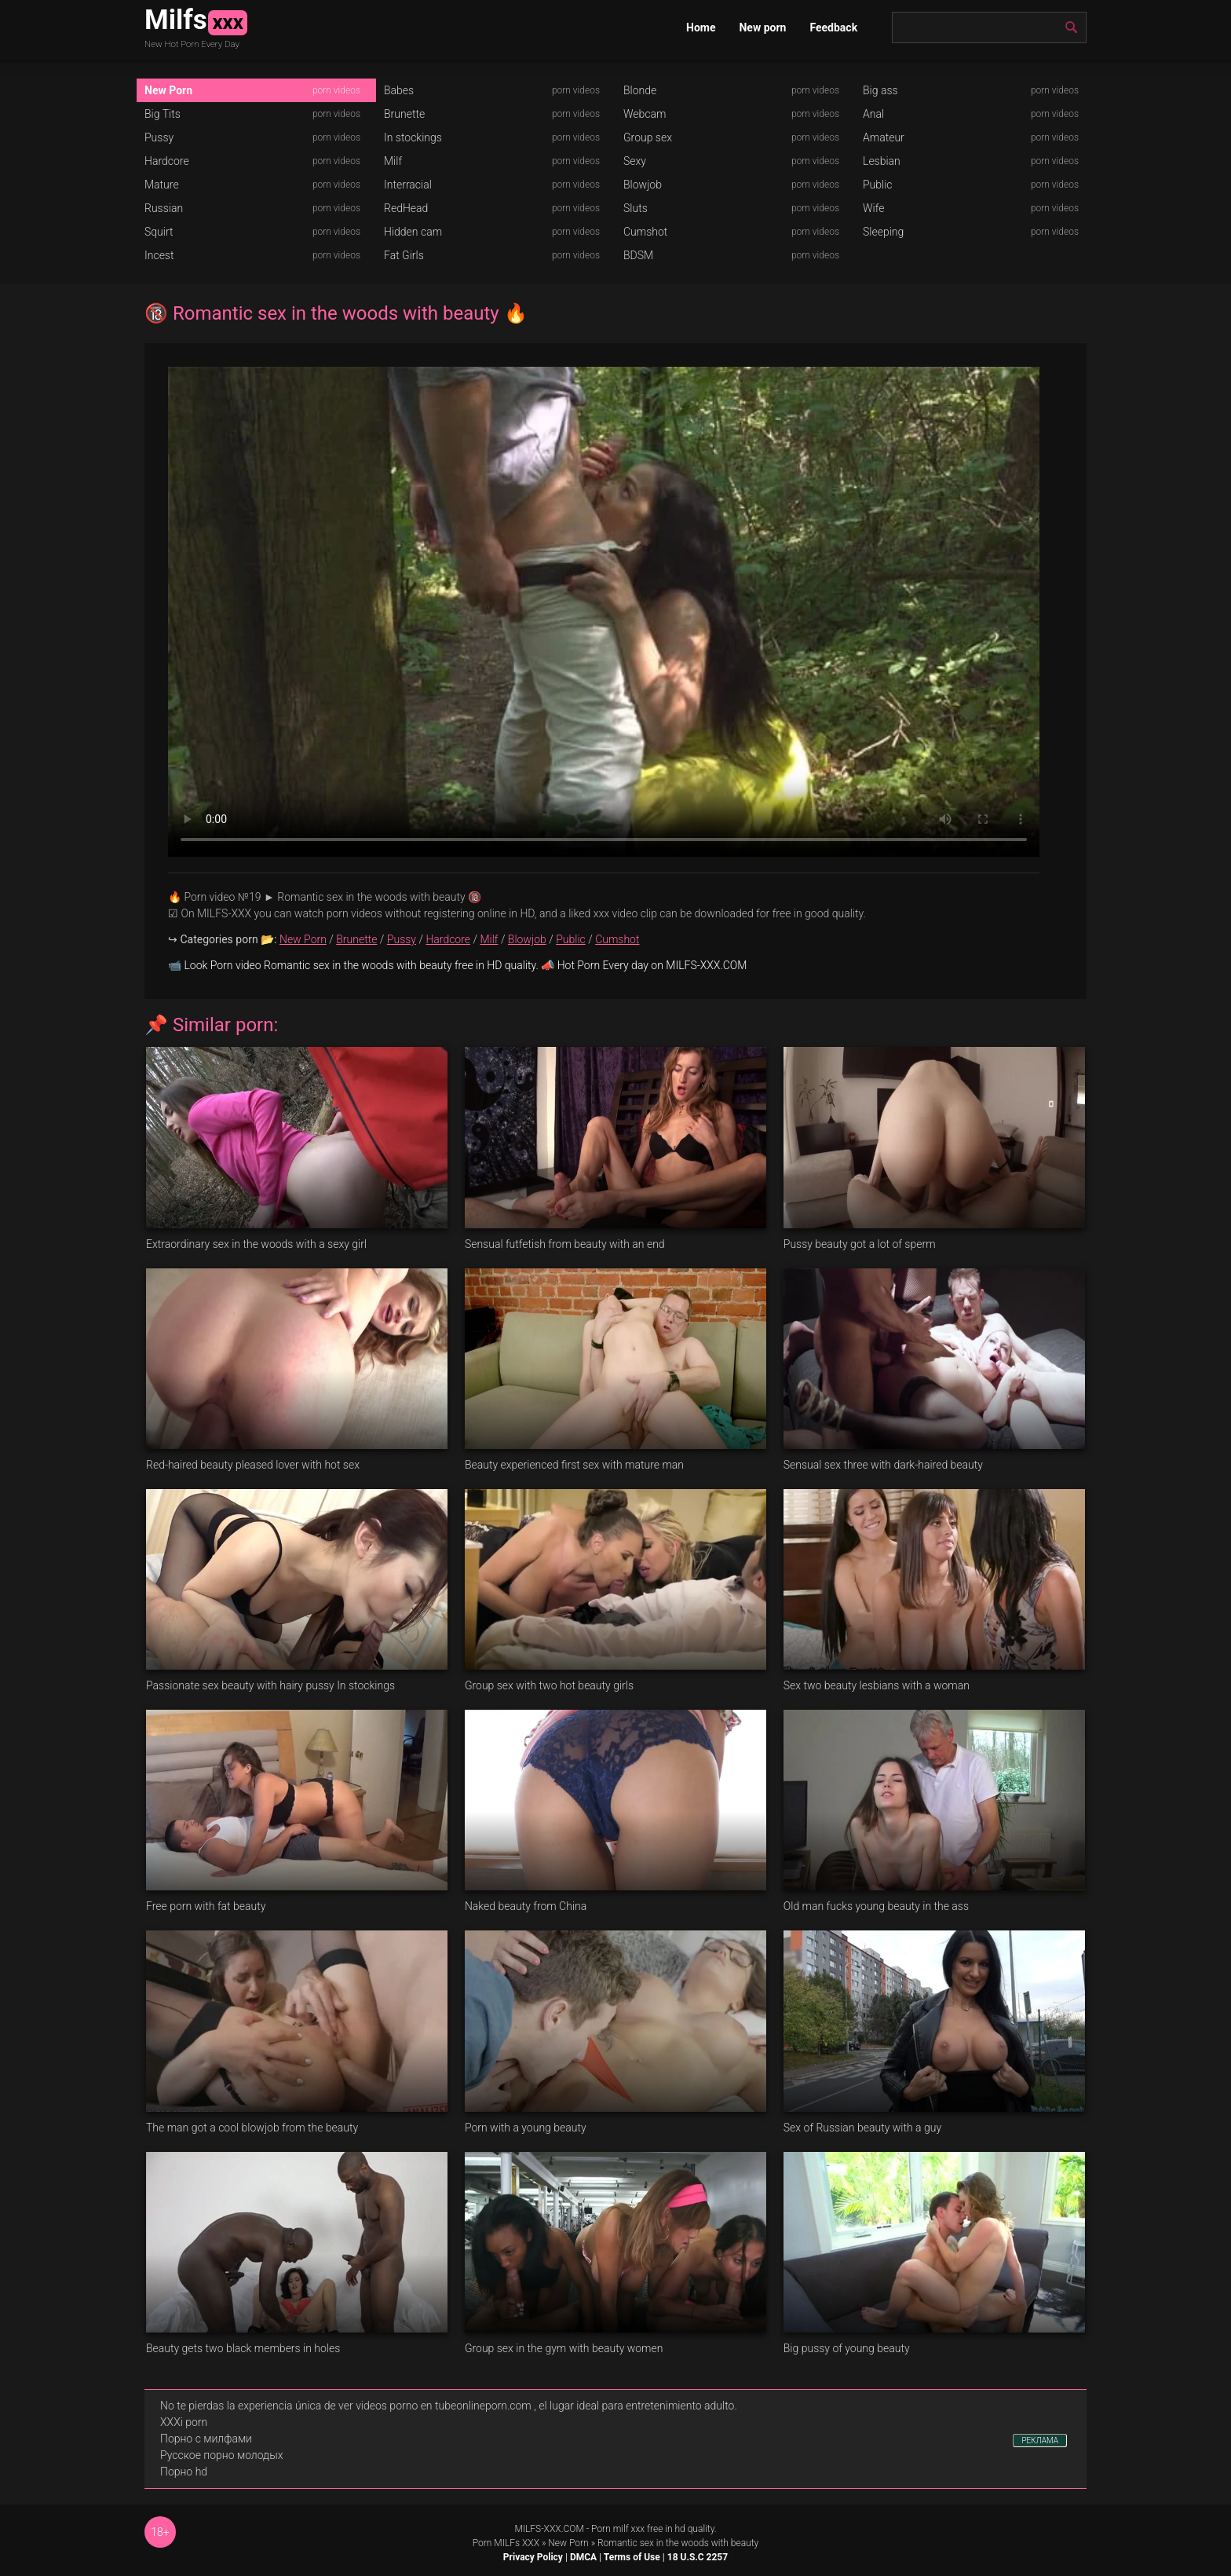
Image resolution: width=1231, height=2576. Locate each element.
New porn (762, 27)
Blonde (639, 90)
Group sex (647, 137)
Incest (159, 255)
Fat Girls (404, 255)
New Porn (168, 90)
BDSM (638, 255)
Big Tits (162, 114)
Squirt (159, 231)
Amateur (883, 137)
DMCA (583, 2557)
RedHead (406, 208)
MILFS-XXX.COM (548, 2528)
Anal (873, 114)
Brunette (404, 114)
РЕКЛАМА (1039, 2440)
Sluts (635, 208)
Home (700, 27)
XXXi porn (183, 2422)
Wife (873, 208)
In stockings (413, 137)
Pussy (159, 137)
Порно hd (183, 2471)
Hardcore (166, 161)
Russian (163, 208)
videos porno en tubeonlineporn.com (443, 2405)
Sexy (634, 161)
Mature (161, 184)
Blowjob (642, 184)
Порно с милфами (206, 2438)
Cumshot (645, 231)
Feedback (833, 27)
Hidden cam (413, 231)
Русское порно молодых (221, 2455)
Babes (399, 90)
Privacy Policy (533, 2557)
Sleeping (883, 231)
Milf (393, 161)
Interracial (408, 184)
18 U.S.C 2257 (697, 2557)
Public (878, 184)
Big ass (880, 90)
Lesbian (881, 161)
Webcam (644, 114)
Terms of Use (632, 2557)
